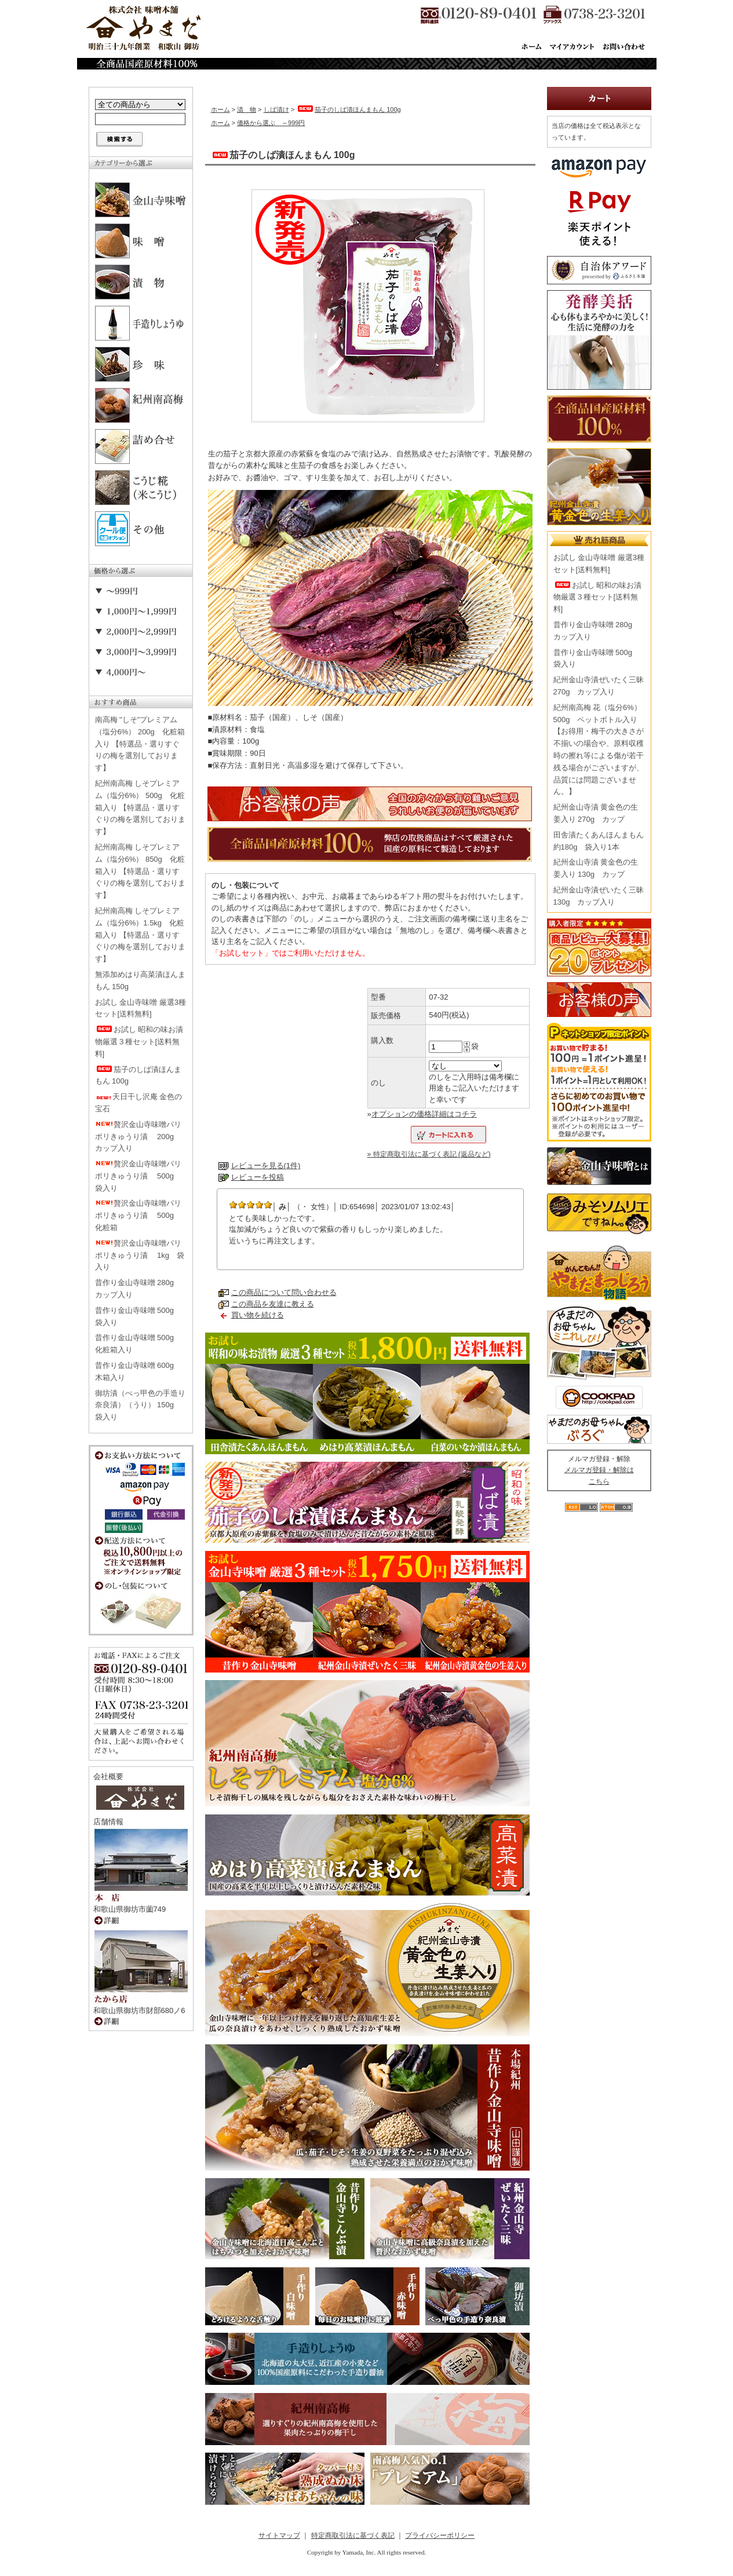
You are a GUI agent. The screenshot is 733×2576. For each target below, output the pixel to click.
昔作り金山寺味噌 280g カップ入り (138, 1288)
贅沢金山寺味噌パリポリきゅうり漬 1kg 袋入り (140, 1255)
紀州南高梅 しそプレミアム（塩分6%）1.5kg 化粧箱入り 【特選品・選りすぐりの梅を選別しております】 (140, 934)
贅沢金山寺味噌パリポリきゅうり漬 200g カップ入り (138, 1136)
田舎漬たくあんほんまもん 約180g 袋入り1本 (598, 840)
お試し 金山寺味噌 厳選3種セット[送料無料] (140, 1008)
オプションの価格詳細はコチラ (424, 1114)
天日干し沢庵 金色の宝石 (139, 1102)
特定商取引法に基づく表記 (353, 2535)
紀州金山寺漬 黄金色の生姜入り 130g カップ (596, 868)
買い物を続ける (257, 1315)
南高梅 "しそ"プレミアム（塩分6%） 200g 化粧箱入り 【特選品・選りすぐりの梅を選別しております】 (140, 743)
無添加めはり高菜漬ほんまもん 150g (140, 980)
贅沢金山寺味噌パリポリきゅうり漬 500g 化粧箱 (138, 1215)
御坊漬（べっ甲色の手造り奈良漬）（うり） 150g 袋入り (140, 1405)
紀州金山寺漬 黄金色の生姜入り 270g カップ (596, 813)
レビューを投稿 (257, 1177)
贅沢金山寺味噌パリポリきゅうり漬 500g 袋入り (138, 1175)
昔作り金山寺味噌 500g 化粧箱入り (138, 1343)
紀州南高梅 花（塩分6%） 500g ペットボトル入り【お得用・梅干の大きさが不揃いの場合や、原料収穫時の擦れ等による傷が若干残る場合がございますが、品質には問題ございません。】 (598, 749)
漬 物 (246, 109)
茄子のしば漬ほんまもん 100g (138, 1075)
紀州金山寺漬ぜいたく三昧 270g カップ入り (598, 685)
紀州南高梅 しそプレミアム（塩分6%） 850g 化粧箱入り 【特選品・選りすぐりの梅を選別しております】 (140, 871)
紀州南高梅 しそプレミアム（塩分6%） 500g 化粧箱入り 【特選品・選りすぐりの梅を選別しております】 (140, 807)
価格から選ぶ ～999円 (271, 122)
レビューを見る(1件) (266, 1165)
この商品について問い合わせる (284, 1292)
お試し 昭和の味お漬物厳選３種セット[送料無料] (139, 1041)
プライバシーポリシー (440, 2535)
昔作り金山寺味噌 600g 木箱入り (138, 1371)
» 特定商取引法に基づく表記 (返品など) (429, 1154)
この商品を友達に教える (272, 1304)
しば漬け (276, 109)
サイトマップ (279, 2535)
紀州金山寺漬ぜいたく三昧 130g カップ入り (598, 895)
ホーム (220, 109)
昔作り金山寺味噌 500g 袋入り (138, 1316)
